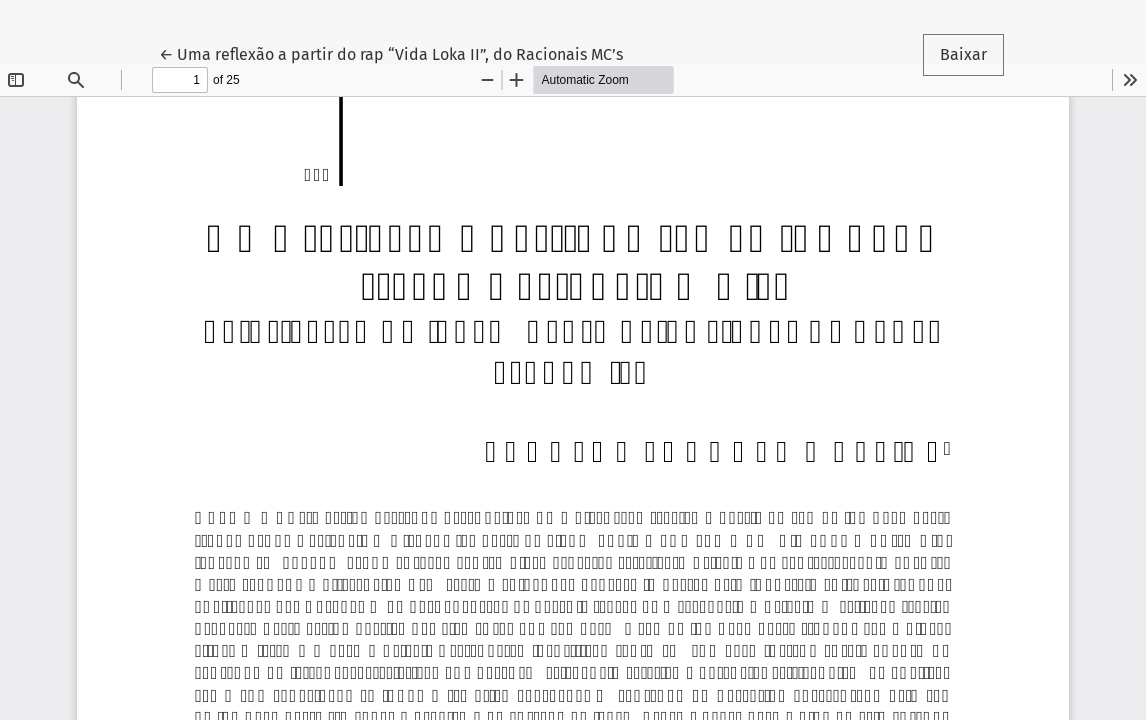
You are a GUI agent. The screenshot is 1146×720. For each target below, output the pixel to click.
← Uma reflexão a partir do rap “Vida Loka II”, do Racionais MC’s (391, 53)
